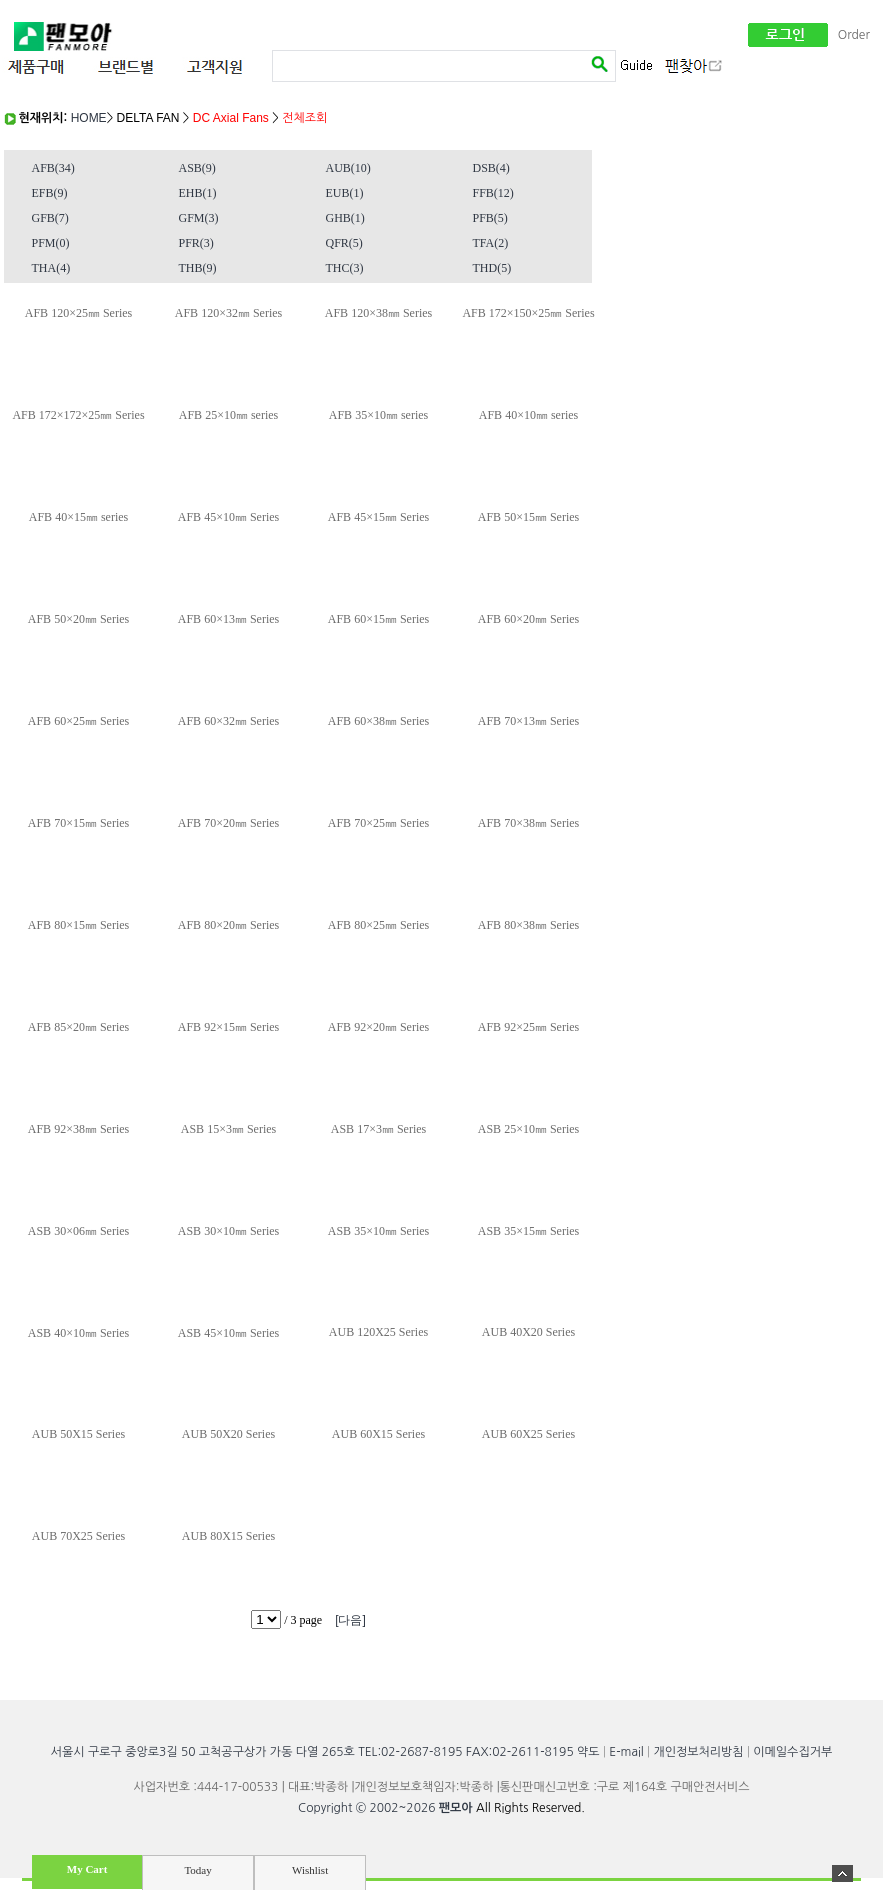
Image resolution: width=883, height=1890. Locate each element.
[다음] (350, 1620)
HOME (89, 118)
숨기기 (842, 1873)
